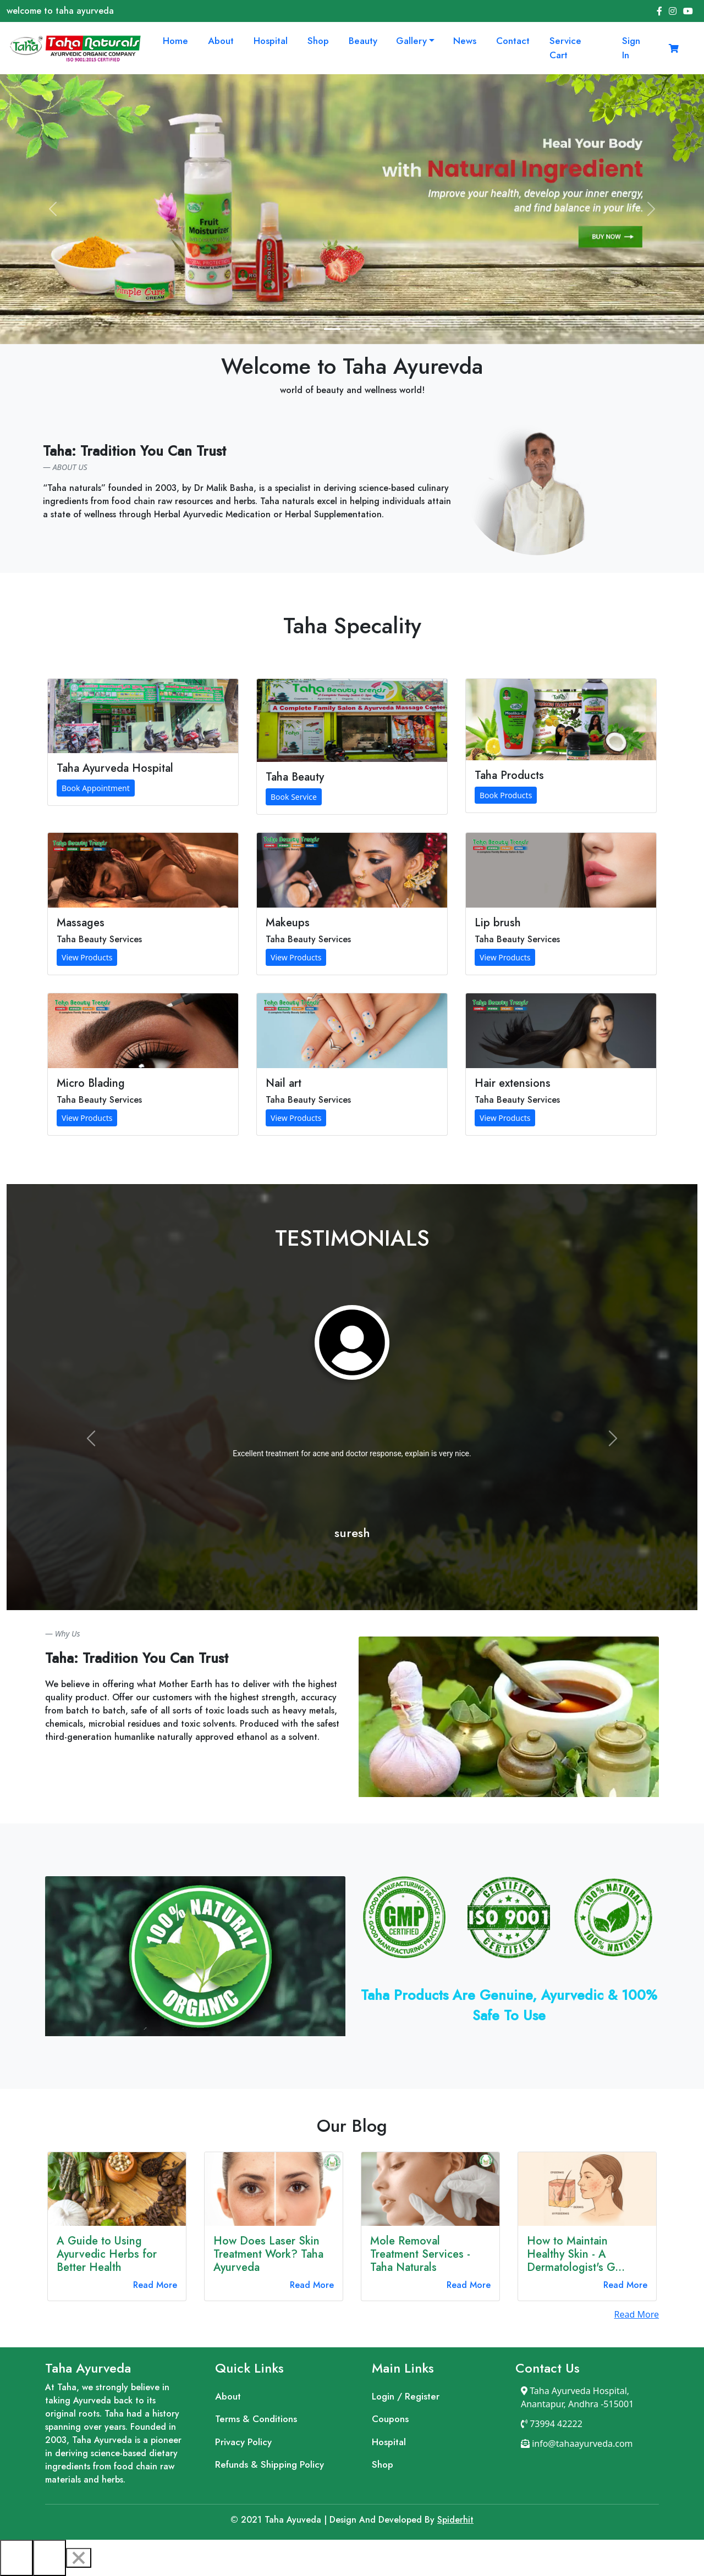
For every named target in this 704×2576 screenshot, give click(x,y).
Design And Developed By (333, 2519)
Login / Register (405, 2396)
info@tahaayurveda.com (577, 2443)
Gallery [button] (411, 40)
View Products (87, 957)
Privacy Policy (243, 2441)
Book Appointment (96, 788)
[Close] (78, 2558)
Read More (155, 2285)
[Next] (49, 2558)
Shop (318, 40)
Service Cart (565, 48)
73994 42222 (551, 2424)
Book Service (294, 797)
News (464, 40)
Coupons (390, 2418)
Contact (513, 40)
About (221, 40)
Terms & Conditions (256, 2418)
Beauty (363, 40)
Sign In (631, 48)
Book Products (506, 795)
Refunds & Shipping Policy (269, 2464)
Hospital (271, 40)
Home (175, 40)
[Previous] (16, 2558)
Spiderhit (455, 2519)
